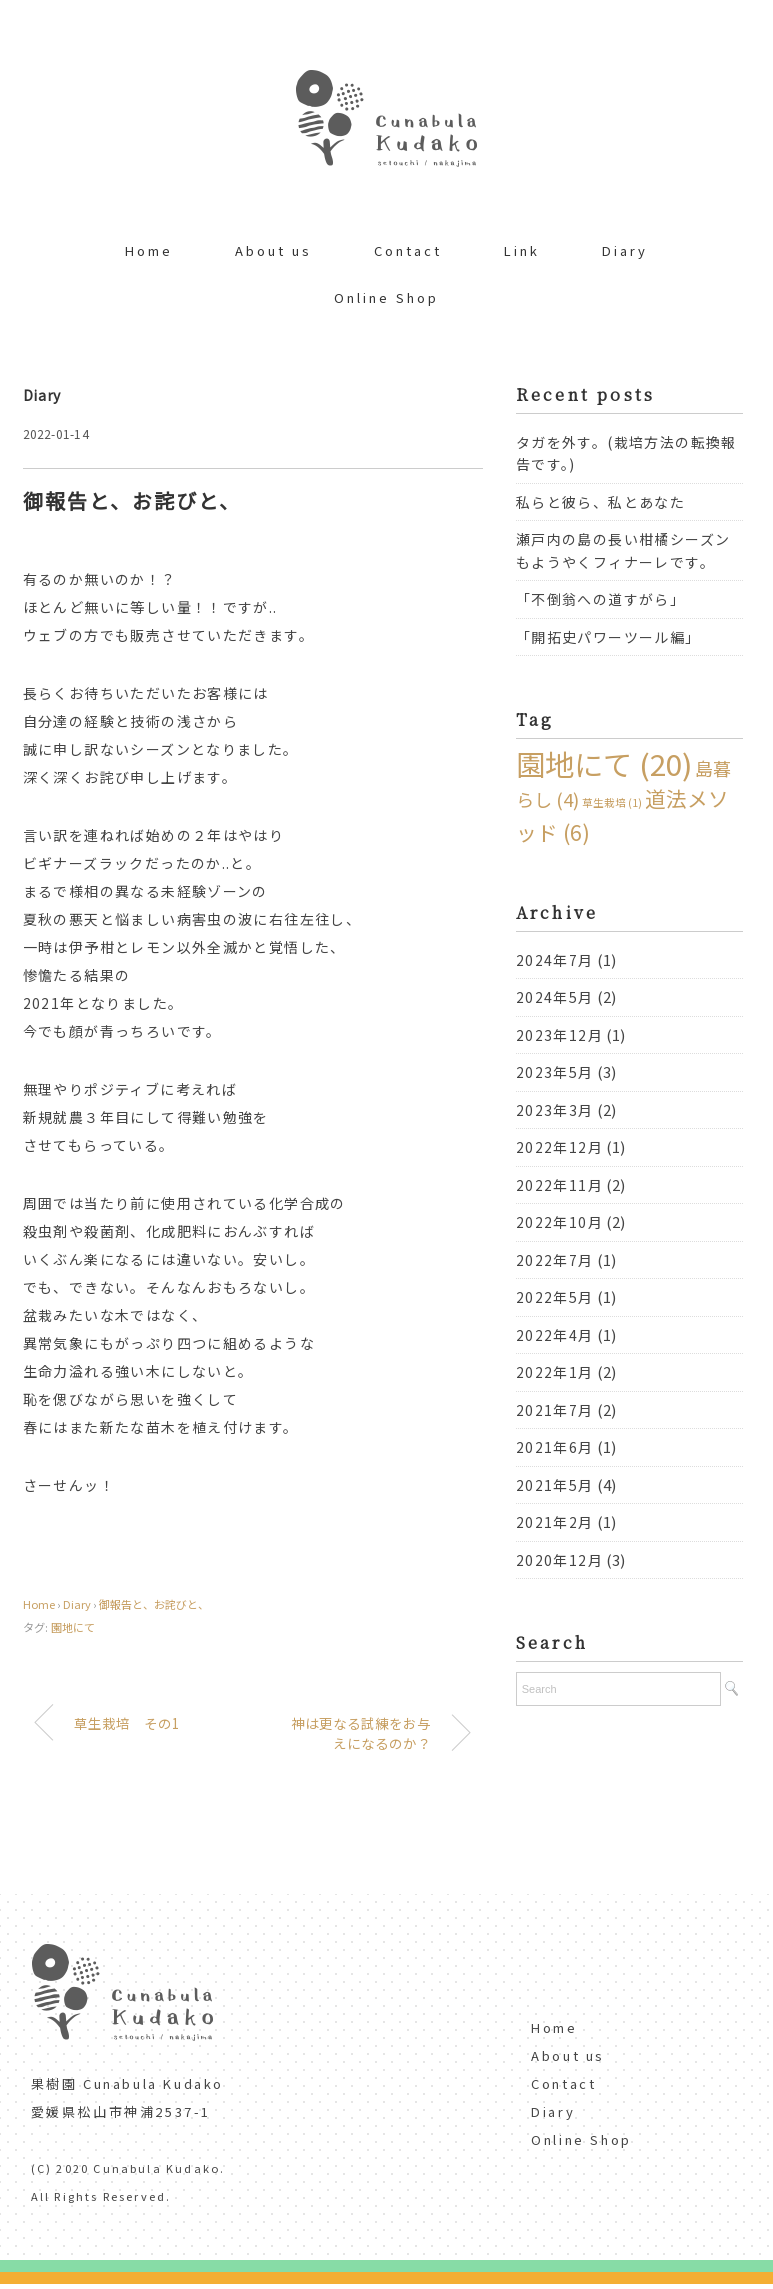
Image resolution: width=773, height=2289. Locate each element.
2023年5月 (555, 1072)
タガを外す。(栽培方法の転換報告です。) (626, 453)
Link (522, 250)
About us (273, 250)
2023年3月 (555, 1110)
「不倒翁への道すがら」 (600, 599)
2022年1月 (555, 1372)
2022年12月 (559, 1147)
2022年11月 (559, 1185)
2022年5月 (555, 1297)
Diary (625, 250)
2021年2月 (555, 1522)
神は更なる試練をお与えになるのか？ (361, 1733)
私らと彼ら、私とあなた (600, 502)
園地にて (73, 1627)
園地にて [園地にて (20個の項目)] (604, 763)
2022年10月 (559, 1222)
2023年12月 (559, 1035)
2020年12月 (559, 1560)
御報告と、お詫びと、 (154, 1604)
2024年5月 (555, 997)
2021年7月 (555, 1410)
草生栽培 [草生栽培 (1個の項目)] (612, 802)
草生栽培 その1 (127, 1723)
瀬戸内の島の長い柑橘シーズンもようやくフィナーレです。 (623, 550)
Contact (408, 250)
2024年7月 (555, 960)
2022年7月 (555, 1260)
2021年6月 (555, 1447)
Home (149, 250)
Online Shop (386, 297)
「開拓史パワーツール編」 (608, 637)
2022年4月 (555, 1335)
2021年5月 (555, 1485)
